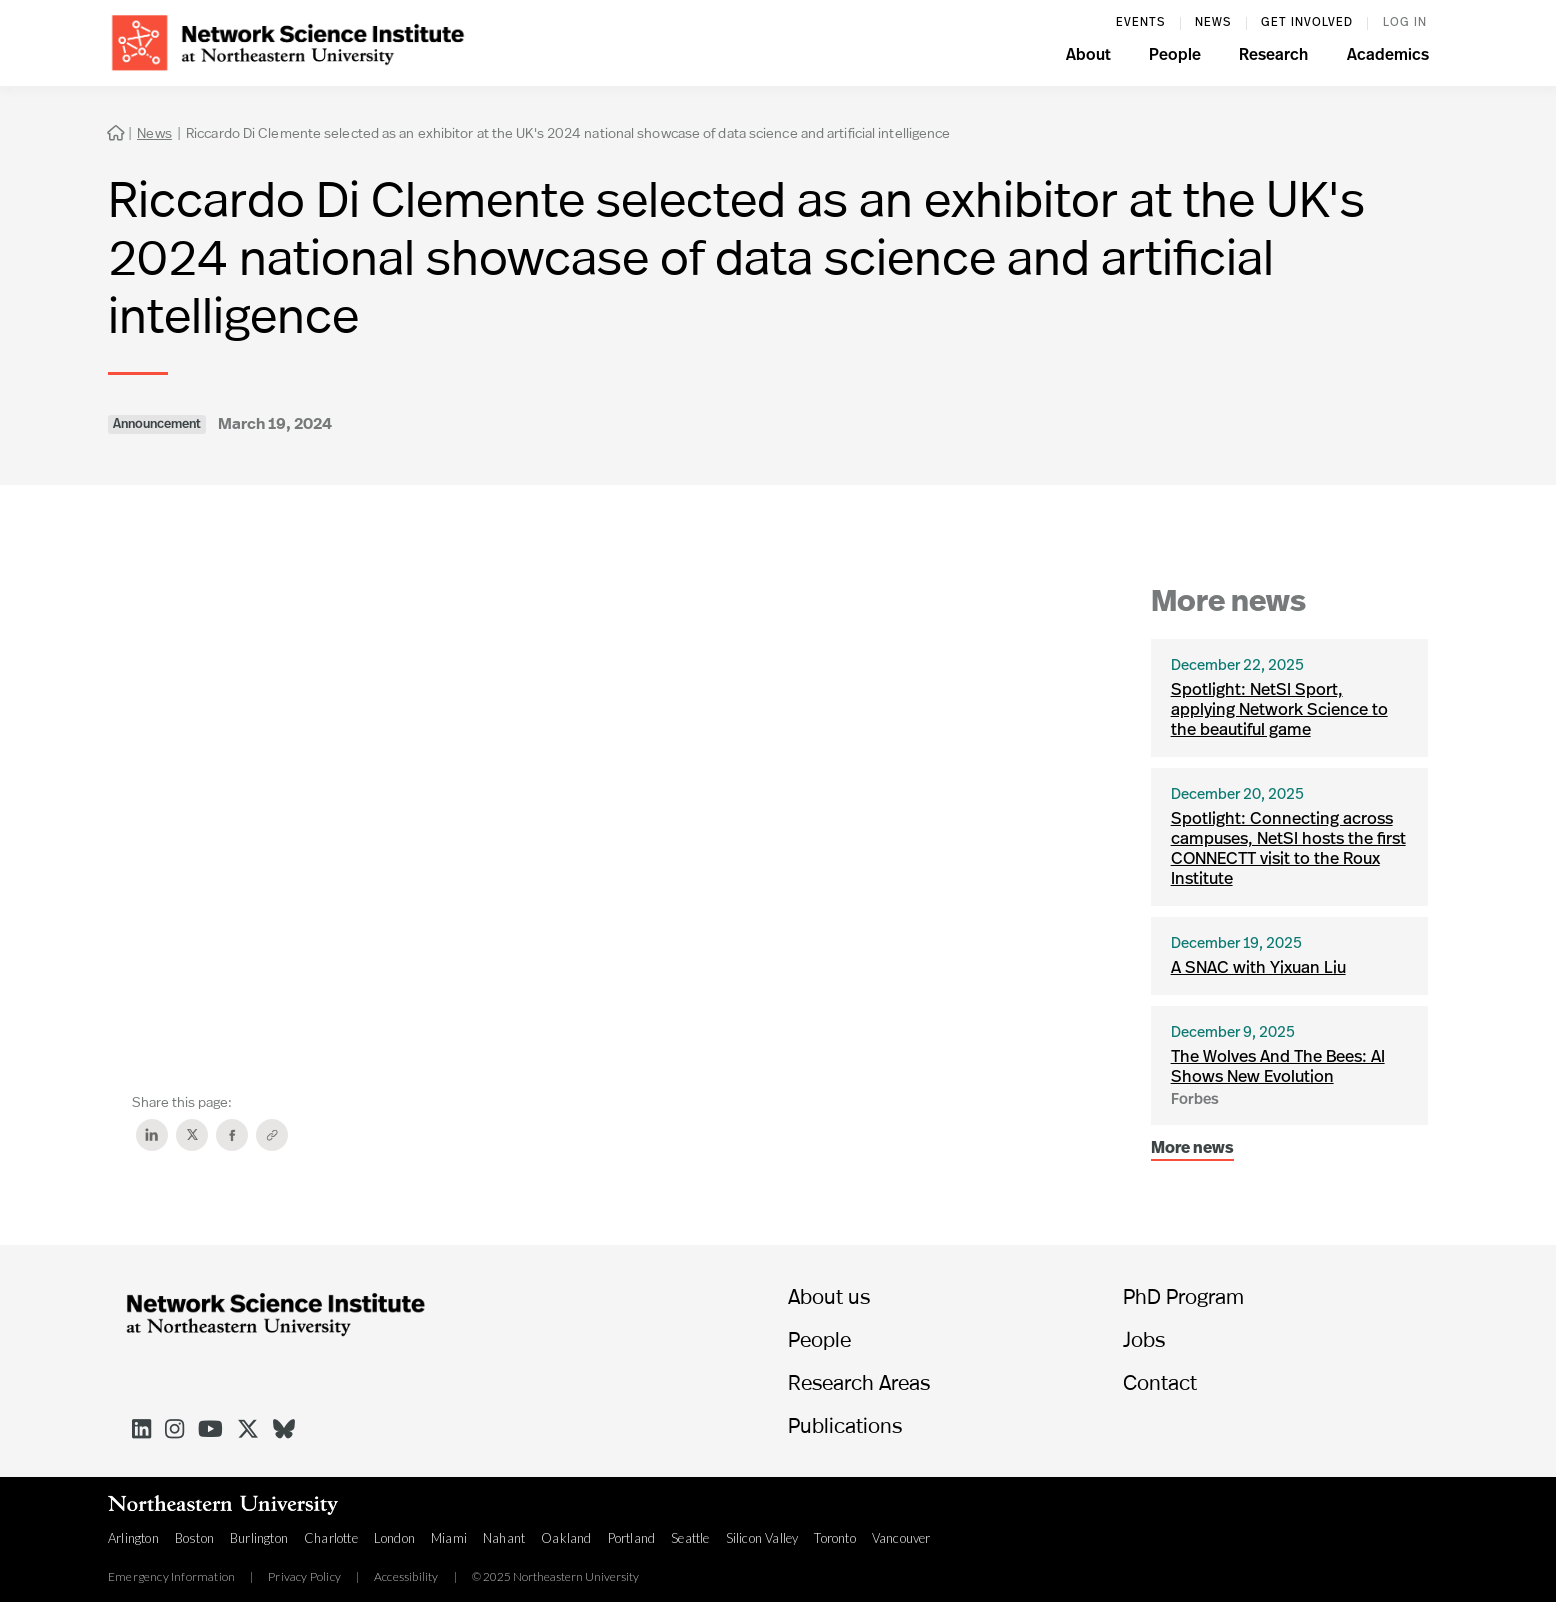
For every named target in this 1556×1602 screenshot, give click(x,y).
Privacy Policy (304, 1577)
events (1140, 23)
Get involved (1307, 23)
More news (1192, 1149)
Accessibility (406, 1577)
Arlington (133, 1538)
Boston (194, 1538)
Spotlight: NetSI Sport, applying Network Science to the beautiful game (1279, 710)
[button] (1088, 58)
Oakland (566, 1538)
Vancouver (901, 1538)
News (1213, 23)
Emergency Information (171, 1577)
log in (1405, 23)
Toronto (834, 1538)
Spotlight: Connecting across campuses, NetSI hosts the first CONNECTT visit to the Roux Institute (1288, 849)
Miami (449, 1538)
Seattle (690, 1538)
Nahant (504, 1538)
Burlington (259, 1538)
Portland (632, 1538)
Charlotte (331, 1538)
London (394, 1538)
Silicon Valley (762, 1538)
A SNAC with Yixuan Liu (1258, 968)
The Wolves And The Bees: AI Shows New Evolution (1278, 1067)
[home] (288, 40)
